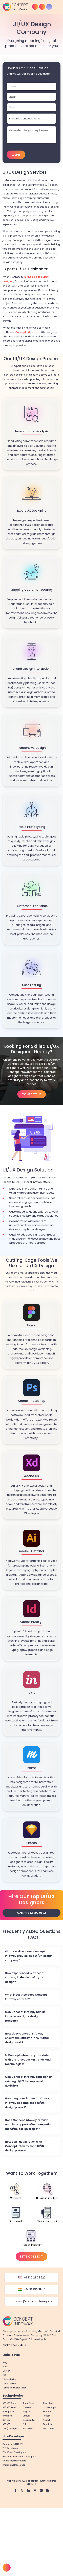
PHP (24, 2424)
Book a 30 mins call (7, 2567)
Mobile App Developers (14, 2460)
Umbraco (7, 2415)
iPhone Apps (49, 2407)
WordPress (28, 2428)
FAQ (5, 2375)
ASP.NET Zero (9, 2407)
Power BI (27, 2407)
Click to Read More (14, 2345)
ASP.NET (6, 2424)
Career (6, 2370)
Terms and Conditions (14, 2387)
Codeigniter (29, 2420)
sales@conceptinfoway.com (31, 2301)
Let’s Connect (31, 2256)
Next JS (46, 2420)
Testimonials (9, 2383)
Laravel (26, 2415)
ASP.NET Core (9, 2403)
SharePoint (28, 2403)
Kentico (6, 2420)
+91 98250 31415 (31, 2289)
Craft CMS (48, 2403)
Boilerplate (8, 2411)
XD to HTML (49, 2428)
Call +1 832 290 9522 (31, 1913)
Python (46, 2415)
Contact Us (31, 1094)
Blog (5, 2362)
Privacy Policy (9, 2379)
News (5, 2366)
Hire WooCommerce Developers (19, 2456)
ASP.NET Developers (13, 2443)
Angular (27, 2411)
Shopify (47, 2411)
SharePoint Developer (14, 2464)
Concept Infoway (26, 332)
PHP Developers (10, 2448)
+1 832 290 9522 (32, 2278)
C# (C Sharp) (10, 2428)
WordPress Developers (14, 2452)
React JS (47, 2424)
